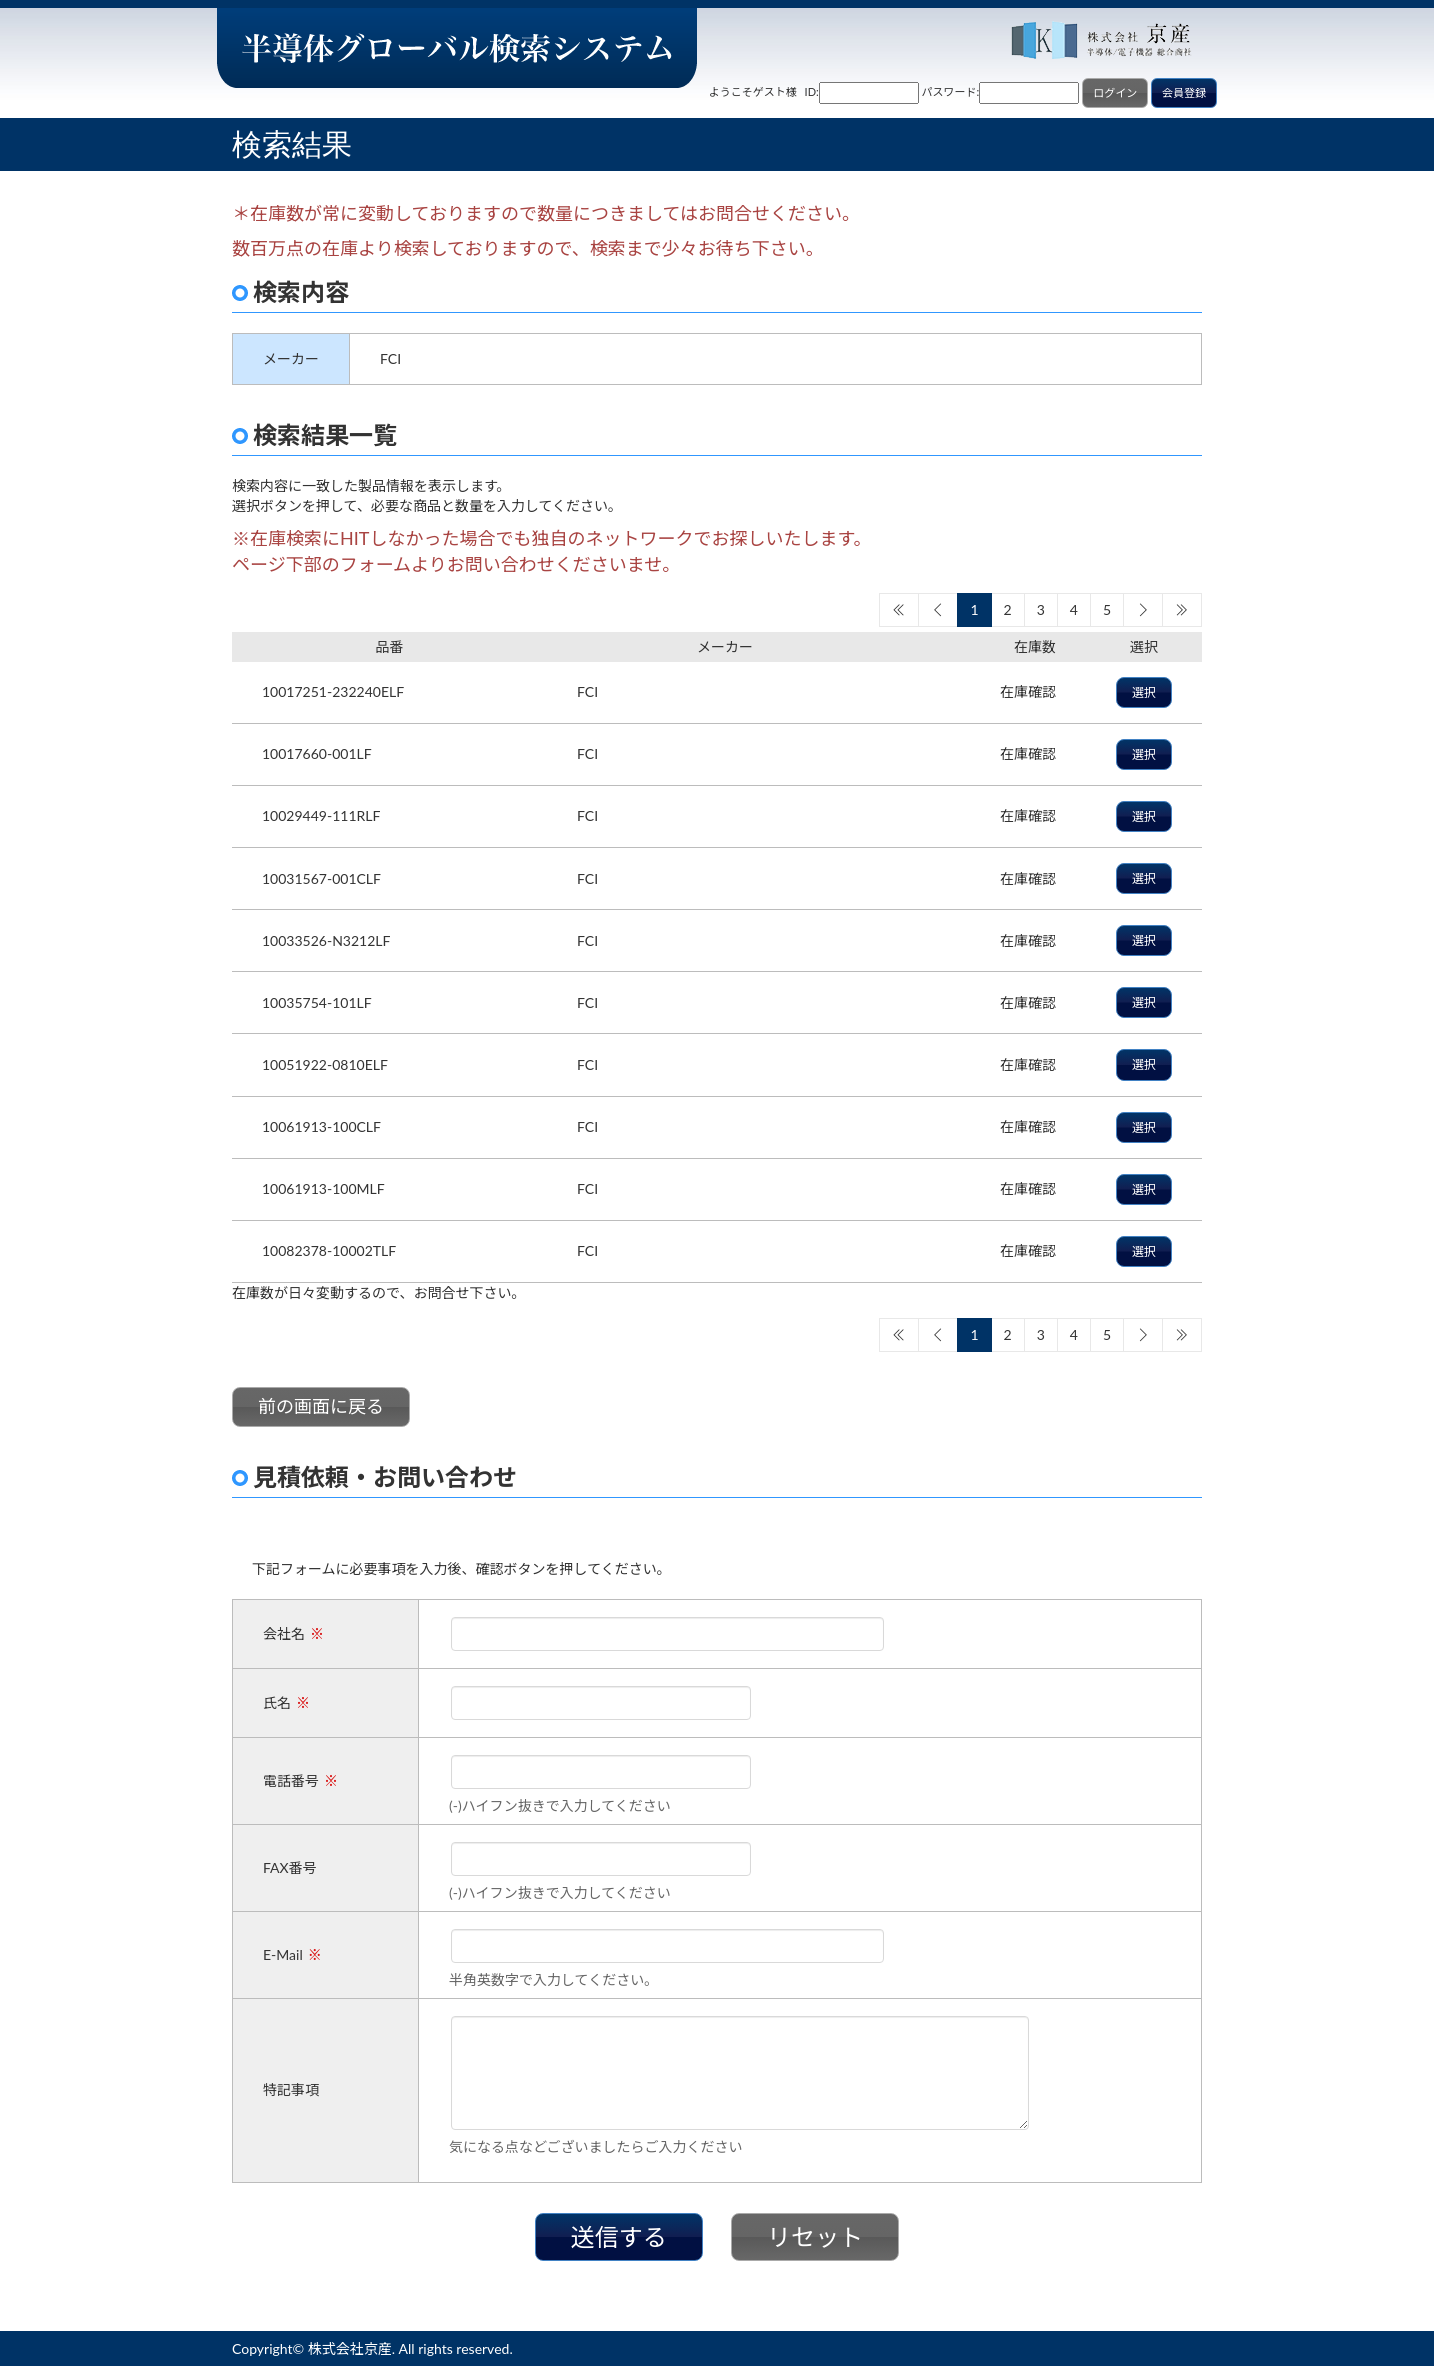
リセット (815, 2236)
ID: (812, 91)
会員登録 (1184, 92)
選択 (1144, 692)
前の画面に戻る (321, 1406)
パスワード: (951, 91)
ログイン (1115, 92)
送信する (619, 2236)
